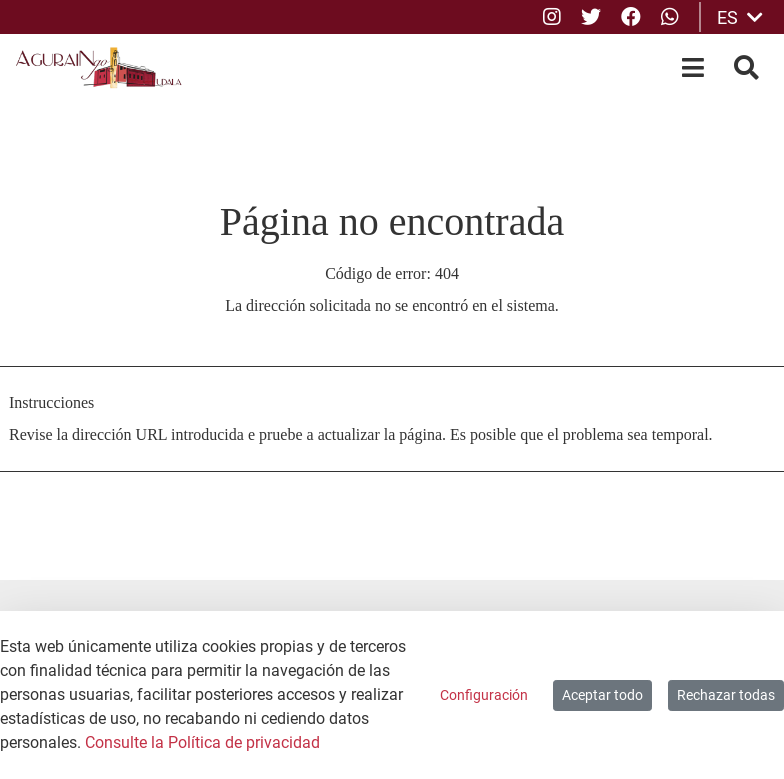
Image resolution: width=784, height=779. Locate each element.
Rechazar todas (726, 695)
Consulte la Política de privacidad (202, 742)
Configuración (484, 695)
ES (740, 17)
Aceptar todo (602, 695)
